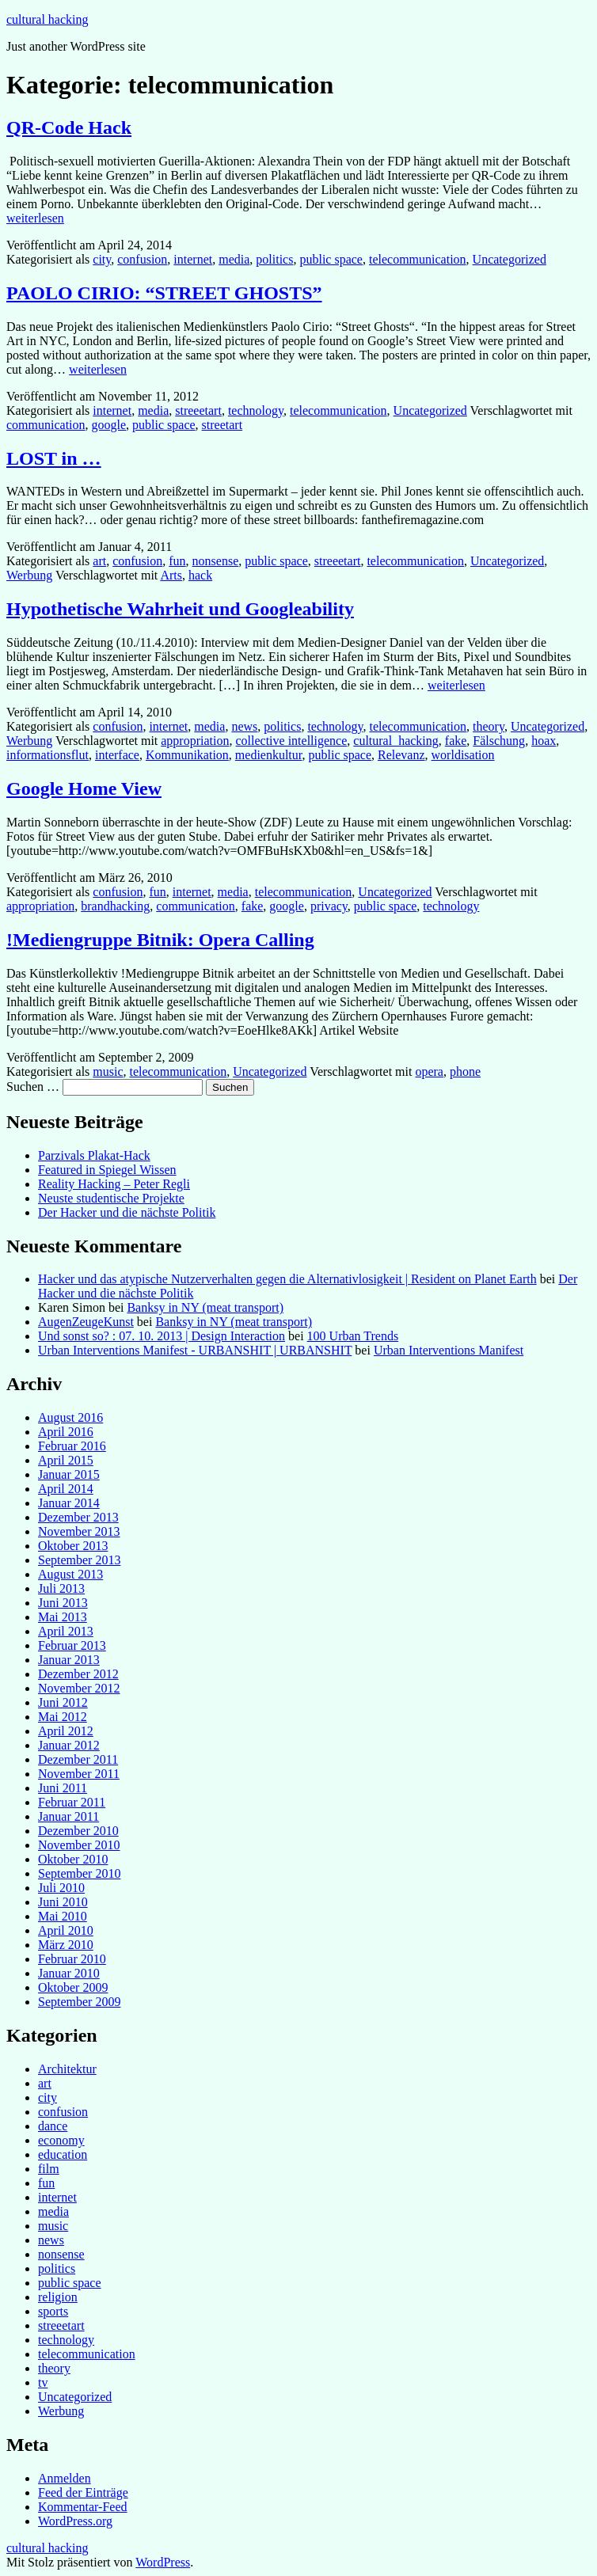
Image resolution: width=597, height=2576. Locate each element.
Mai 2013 (62, 1617)
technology (255, 410)
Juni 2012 (63, 1702)
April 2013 (65, 1631)
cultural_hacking (396, 740)
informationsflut (47, 755)
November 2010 (79, 1845)
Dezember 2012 (78, 1674)
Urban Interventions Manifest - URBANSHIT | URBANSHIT (195, 1350)
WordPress (162, 2562)
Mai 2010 (62, 1916)
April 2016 (65, 1431)
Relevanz (401, 755)
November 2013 (79, 1531)
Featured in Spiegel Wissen (107, 1169)
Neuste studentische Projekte (111, 1198)
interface (117, 755)
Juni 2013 (63, 1602)
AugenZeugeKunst (86, 1321)
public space (331, 259)
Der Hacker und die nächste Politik (126, 1212)
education (62, 2154)
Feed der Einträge (83, 2492)
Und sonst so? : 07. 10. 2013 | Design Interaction (161, 1336)
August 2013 (70, 1574)
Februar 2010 (72, 1959)
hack (200, 575)
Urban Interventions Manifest (448, 1350)
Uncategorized (509, 259)
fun (177, 561)
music (108, 1071)
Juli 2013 (61, 1588)
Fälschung (499, 740)
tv (43, 2382)
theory (488, 726)
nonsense (215, 561)
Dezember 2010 (78, 1830)
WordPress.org (75, 2521)
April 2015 (65, 1460)
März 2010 (65, 1944)
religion (58, 2297)
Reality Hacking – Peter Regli (114, 1184)
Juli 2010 (61, 1887)
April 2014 (65, 1488)
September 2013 (79, 1560)
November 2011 (79, 1773)
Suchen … (32, 1086)
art (99, 561)
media (234, 259)
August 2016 (70, 1417)
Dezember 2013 (78, 1517)
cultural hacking (47, 19)
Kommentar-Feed (82, 2506)
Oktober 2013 (73, 1545)
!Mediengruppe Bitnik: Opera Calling (160, 939)
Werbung (29, 575)
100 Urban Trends (353, 1336)
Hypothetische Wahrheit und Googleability (180, 608)
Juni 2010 (63, 1902)
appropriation (195, 740)
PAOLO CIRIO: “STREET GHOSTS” (164, 293)
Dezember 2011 (78, 1759)
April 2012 (65, 1731)
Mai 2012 (62, 1716)
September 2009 (79, 2001)
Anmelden (64, 2478)
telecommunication (417, 259)
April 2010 (65, 1930)
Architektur (67, 2069)
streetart (222, 424)
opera (429, 1071)
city (102, 259)
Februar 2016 (72, 1446)
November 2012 (79, 1688)
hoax (543, 740)
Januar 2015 (69, 1474)
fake (456, 740)
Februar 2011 (71, 1802)
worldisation (463, 755)
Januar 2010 (69, 1973)
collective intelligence (291, 740)
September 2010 (79, 1873)
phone (465, 1071)
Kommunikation (187, 755)
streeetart (198, 410)
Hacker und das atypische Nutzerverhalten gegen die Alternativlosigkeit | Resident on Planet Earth (287, 1279)
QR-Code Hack (68, 127)
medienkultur (268, 755)
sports (53, 2311)
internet (192, 259)
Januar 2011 (68, 1816)
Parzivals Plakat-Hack (94, 1155)
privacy (329, 906)
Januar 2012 (69, 1745)
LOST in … (53, 458)
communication (46, 424)
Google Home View (84, 788)
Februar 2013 (72, 1645)
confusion (142, 259)
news (244, 726)
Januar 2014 (69, 1503)
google (109, 424)
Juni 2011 (62, 1788)
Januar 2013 (69, 1659)
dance (52, 2126)
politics (274, 259)
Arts (171, 575)
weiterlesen (35, 218)
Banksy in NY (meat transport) (205, 1307)
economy (61, 2140)
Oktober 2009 (73, 1987)
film (48, 2168)
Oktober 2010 (73, 1859)
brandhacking (115, 906)
